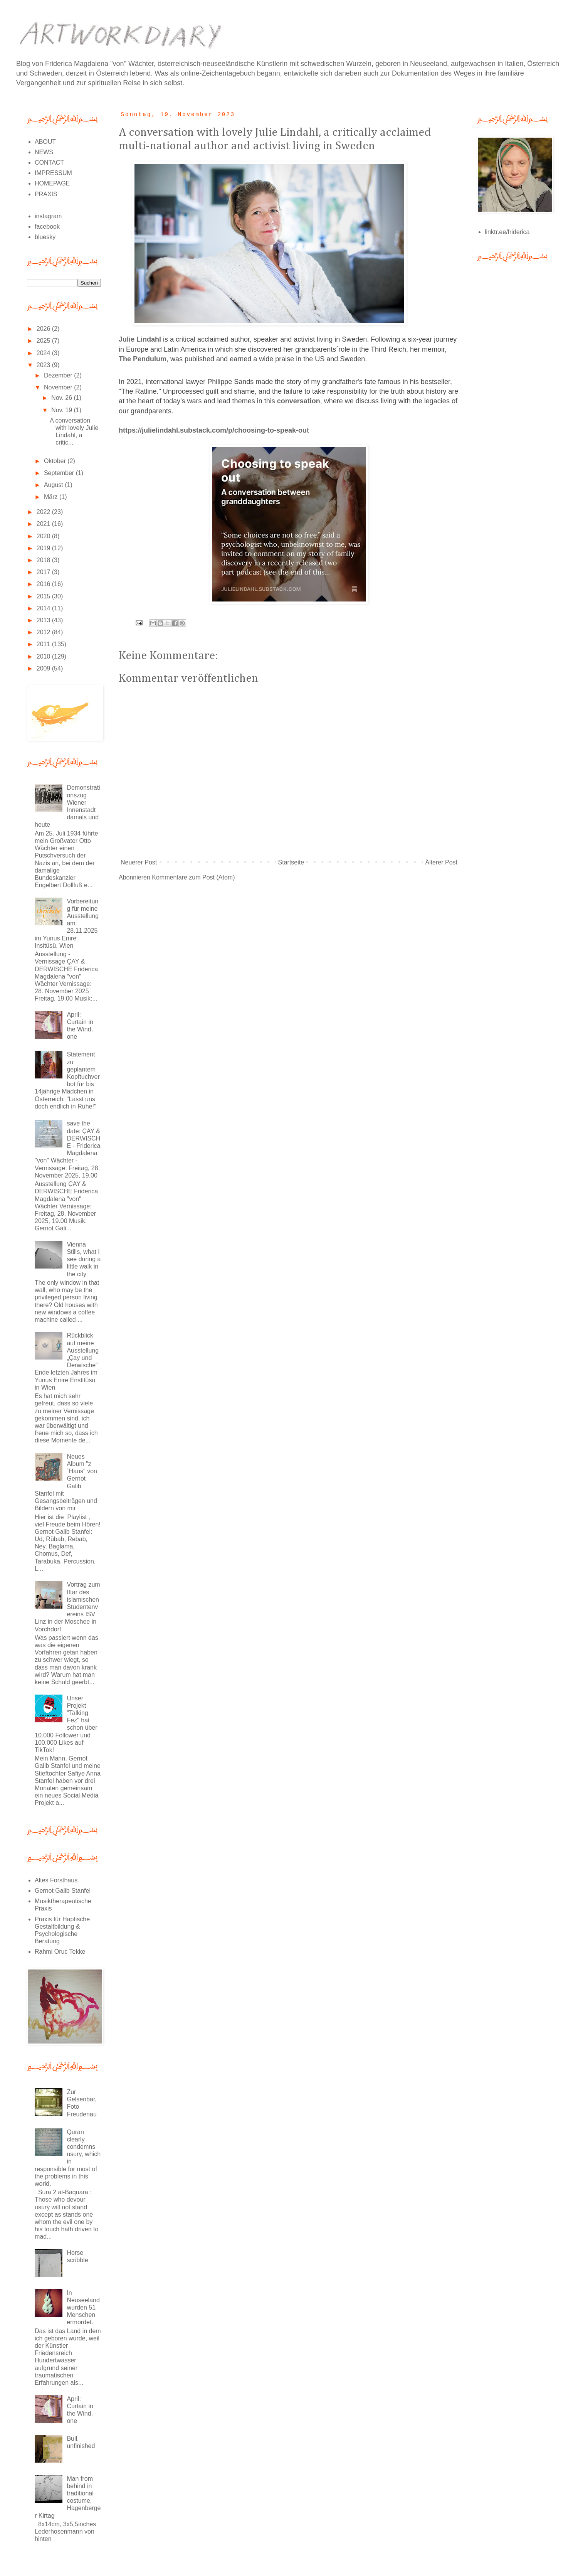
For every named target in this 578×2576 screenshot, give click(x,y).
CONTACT (49, 162)
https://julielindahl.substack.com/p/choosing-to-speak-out (214, 430)
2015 (44, 596)
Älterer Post (441, 862)
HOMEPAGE (52, 183)
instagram (48, 216)
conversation (298, 401)
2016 (44, 584)
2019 (44, 548)
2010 (44, 656)
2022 (44, 512)
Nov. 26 (62, 397)
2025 (44, 340)
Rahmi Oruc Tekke (60, 1951)
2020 (44, 536)
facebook (47, 226)
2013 (44, 620)
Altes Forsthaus (56, 1880)
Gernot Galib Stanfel (63, 1890)
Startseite (291, 862)
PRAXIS (46, 194)
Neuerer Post (139, 862)
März (51, 497)
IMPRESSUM (53, 173)
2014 (44, 608)
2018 (44, 560)
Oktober (55, 461)
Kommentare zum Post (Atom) (193, 877)
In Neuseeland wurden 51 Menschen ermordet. (83, 2308)
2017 (44, 572)
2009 (44, 668)
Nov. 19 (62, 410)
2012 (44, 632)
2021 (44, 524)
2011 (44, 644)
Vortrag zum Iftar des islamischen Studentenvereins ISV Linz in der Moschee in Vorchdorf (67, 1606)
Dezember (59, 375)
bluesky (45, 237)
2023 (44, 365)
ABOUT (45, 141)
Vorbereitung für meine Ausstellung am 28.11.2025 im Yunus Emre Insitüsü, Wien (67, 923)
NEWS (44, 152)
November (59, 387)
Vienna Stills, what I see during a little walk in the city (84, 1259)
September (60, 473)
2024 (44, 353)
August (54, 485)
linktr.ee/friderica (507, 232)
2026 (44, 328)
